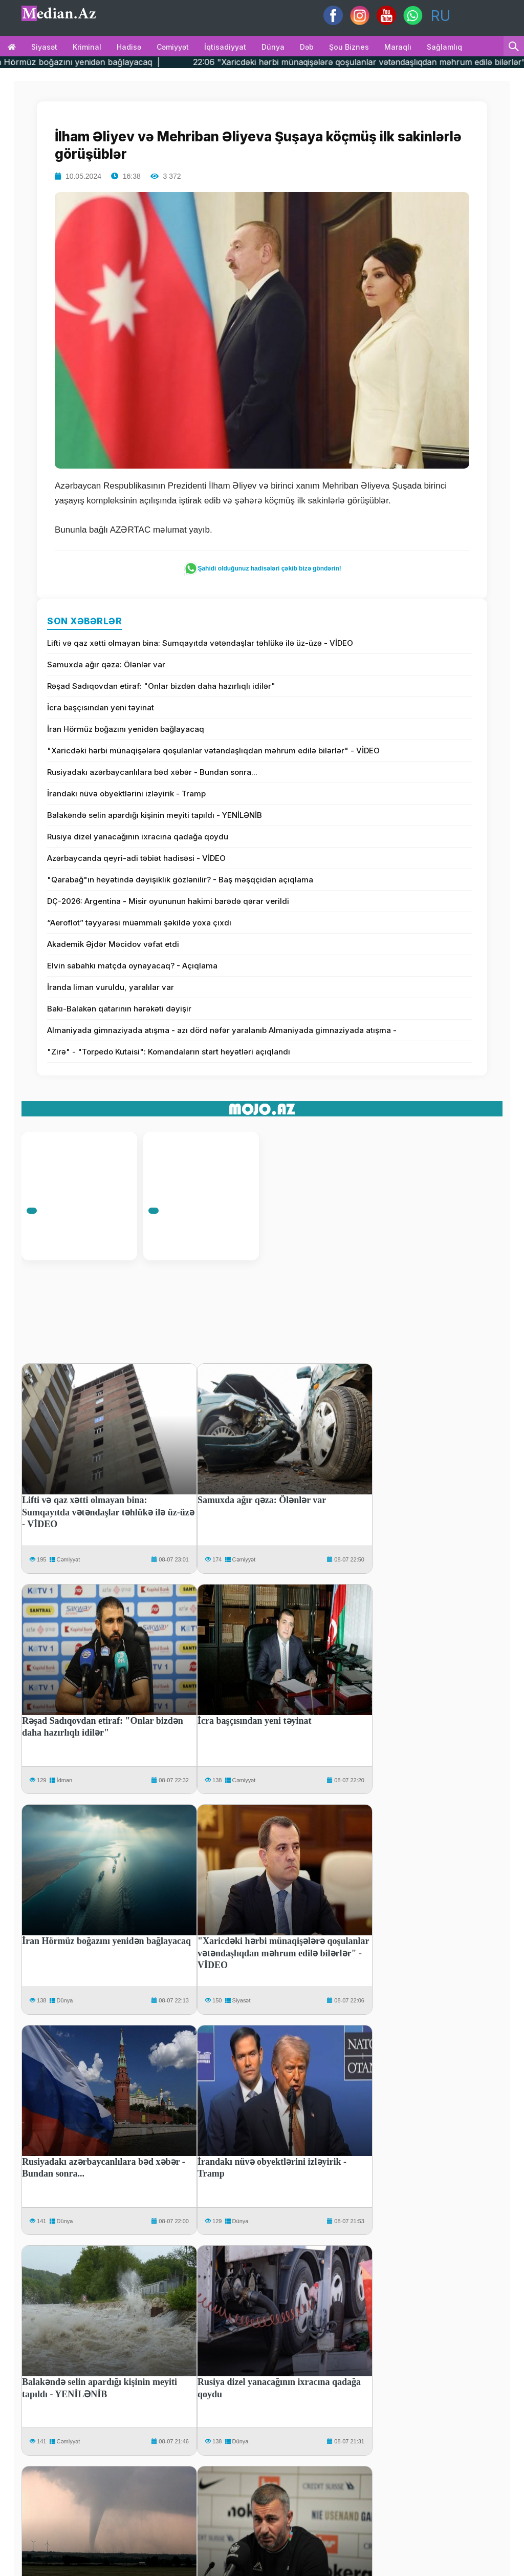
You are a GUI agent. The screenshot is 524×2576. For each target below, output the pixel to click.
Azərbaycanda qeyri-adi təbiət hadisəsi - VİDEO (136, 858)
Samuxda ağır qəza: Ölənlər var (106, 664)
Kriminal (87, 47)
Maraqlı (397, 47)
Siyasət (44, 47)
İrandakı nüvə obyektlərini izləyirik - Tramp (126, 793)
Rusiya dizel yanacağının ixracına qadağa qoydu (137, 836)
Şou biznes (349, 47)
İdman (65, 1780)
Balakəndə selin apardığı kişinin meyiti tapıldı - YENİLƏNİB (154, 815)
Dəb (307, 47)
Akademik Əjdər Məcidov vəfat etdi (113, 944)
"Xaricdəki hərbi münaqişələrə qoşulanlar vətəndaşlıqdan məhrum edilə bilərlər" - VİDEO (213, 750)
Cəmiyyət (173, 47)
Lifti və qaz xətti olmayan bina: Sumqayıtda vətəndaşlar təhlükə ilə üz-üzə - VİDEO (200, 643)
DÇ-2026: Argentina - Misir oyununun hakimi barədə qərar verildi (168, 901)
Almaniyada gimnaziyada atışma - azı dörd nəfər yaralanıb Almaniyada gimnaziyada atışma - (222, 1030)
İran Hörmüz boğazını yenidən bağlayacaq (125, 729)
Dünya (273, 47)
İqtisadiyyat (225, 47)
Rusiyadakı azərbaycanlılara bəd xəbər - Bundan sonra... (152, 772)
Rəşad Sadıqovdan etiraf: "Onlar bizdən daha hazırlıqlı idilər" (161, 686)
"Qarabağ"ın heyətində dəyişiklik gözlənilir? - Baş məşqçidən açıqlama (180, 879)
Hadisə (129, 47)
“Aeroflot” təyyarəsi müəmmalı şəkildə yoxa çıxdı (139, 922)
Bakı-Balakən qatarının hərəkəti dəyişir (119, 1008)
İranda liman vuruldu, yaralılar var (110, 987)
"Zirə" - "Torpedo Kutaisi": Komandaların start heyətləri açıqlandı (168, 1052)
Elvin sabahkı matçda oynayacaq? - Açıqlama (132, 965)
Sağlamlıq (444, 47)
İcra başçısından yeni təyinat (100, 707)
